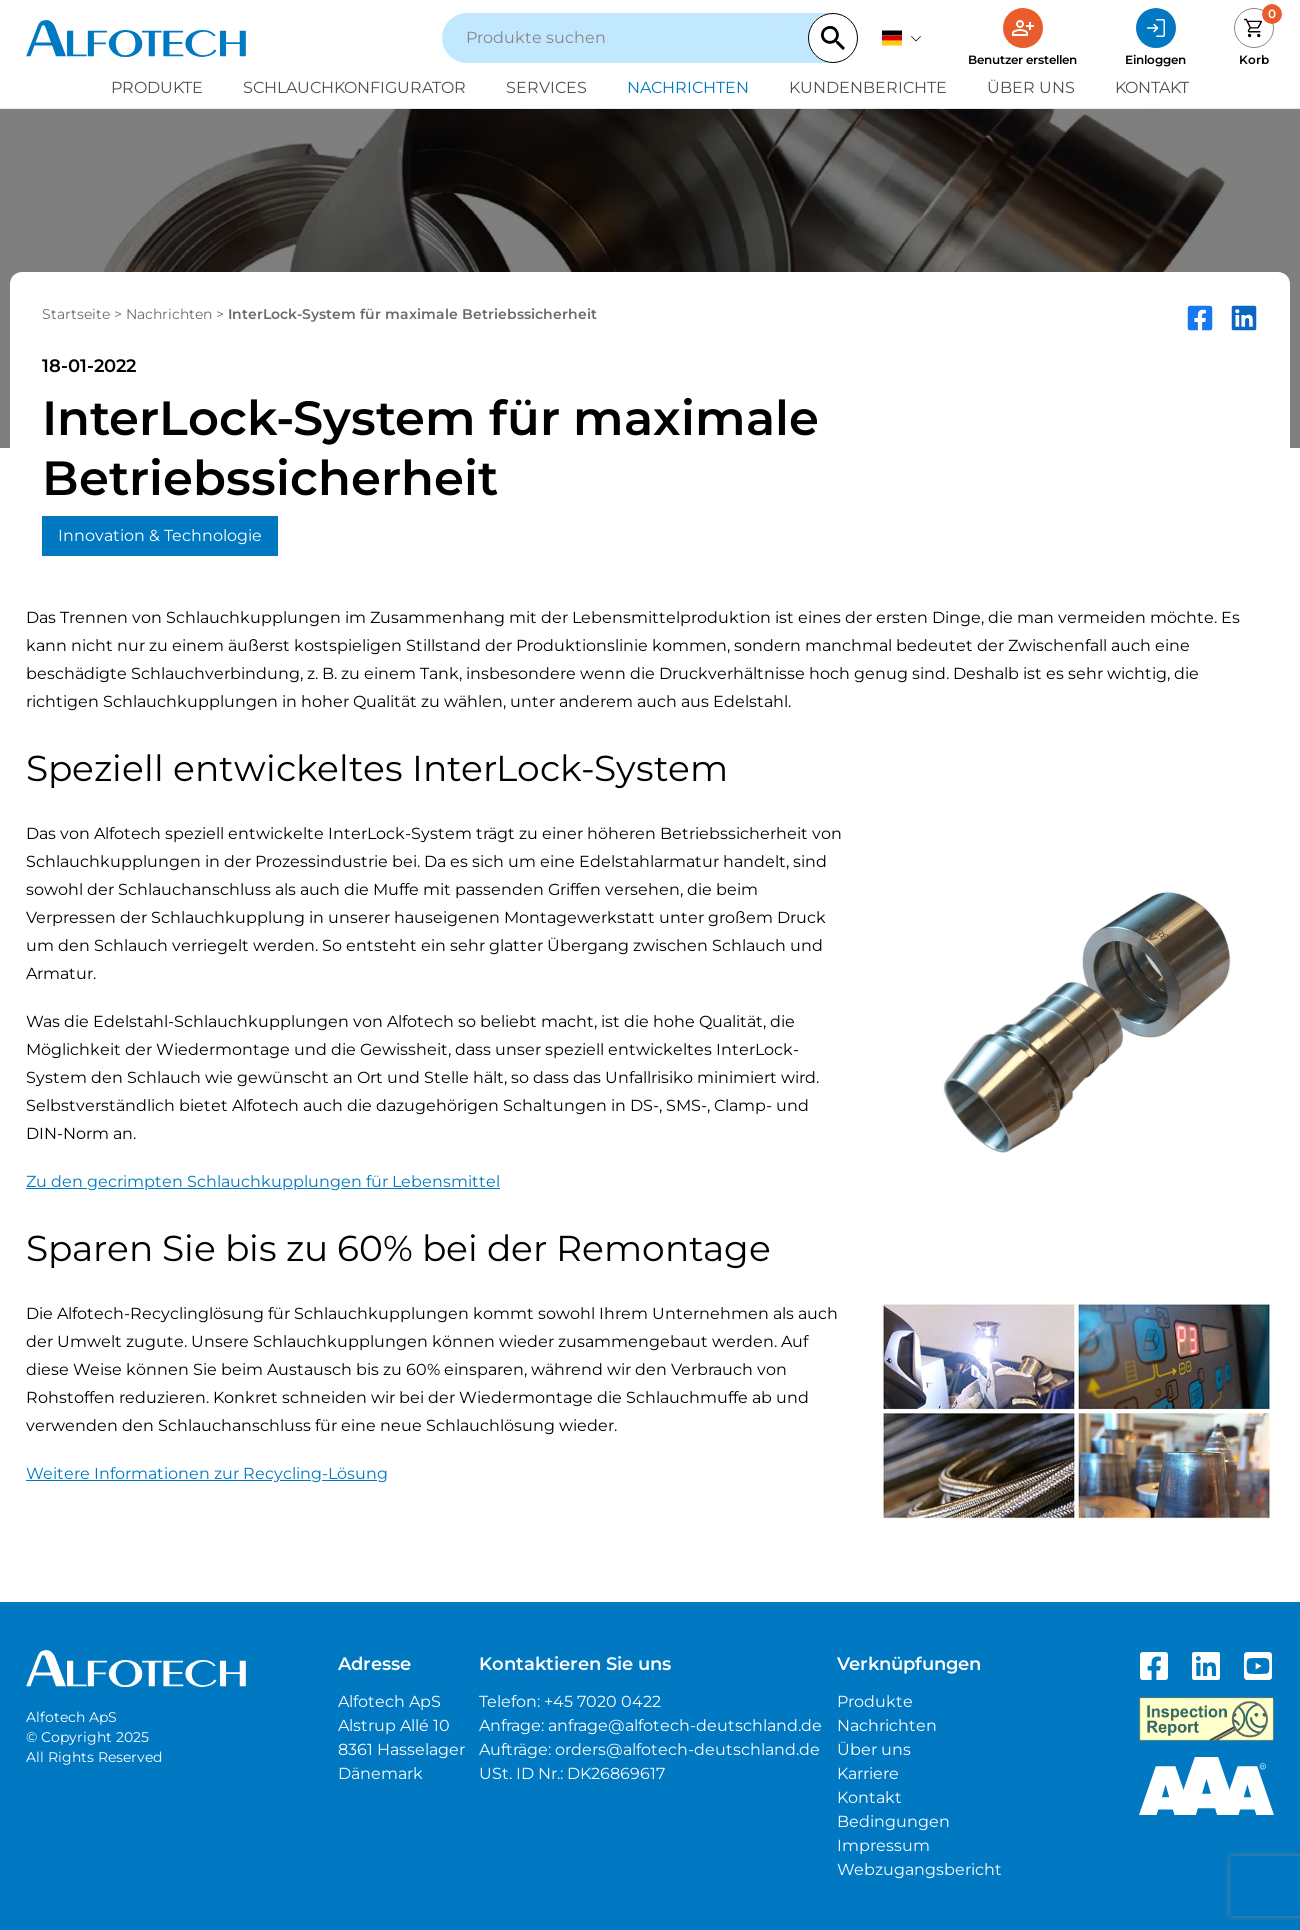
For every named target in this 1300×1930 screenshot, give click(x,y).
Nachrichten (688, 87)
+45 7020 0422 (602, 1701)
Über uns (1031, 87)
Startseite (76, 314)
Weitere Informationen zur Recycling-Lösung (207, 1473)
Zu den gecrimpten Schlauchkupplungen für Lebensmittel (263, 1181)
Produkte (157, 87)
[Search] (833, 38)
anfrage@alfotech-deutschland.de (685, 1725)
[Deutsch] (902, 38)
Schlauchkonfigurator (354, 87)
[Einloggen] (1155, 38)
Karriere (868, 1773)
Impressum (883, 1845)
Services (546, 87)
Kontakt (1152, 87)
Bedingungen (893, 1821)
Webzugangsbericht (919, 1869)
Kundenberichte (868, 87)
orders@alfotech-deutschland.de (687, 1749)
